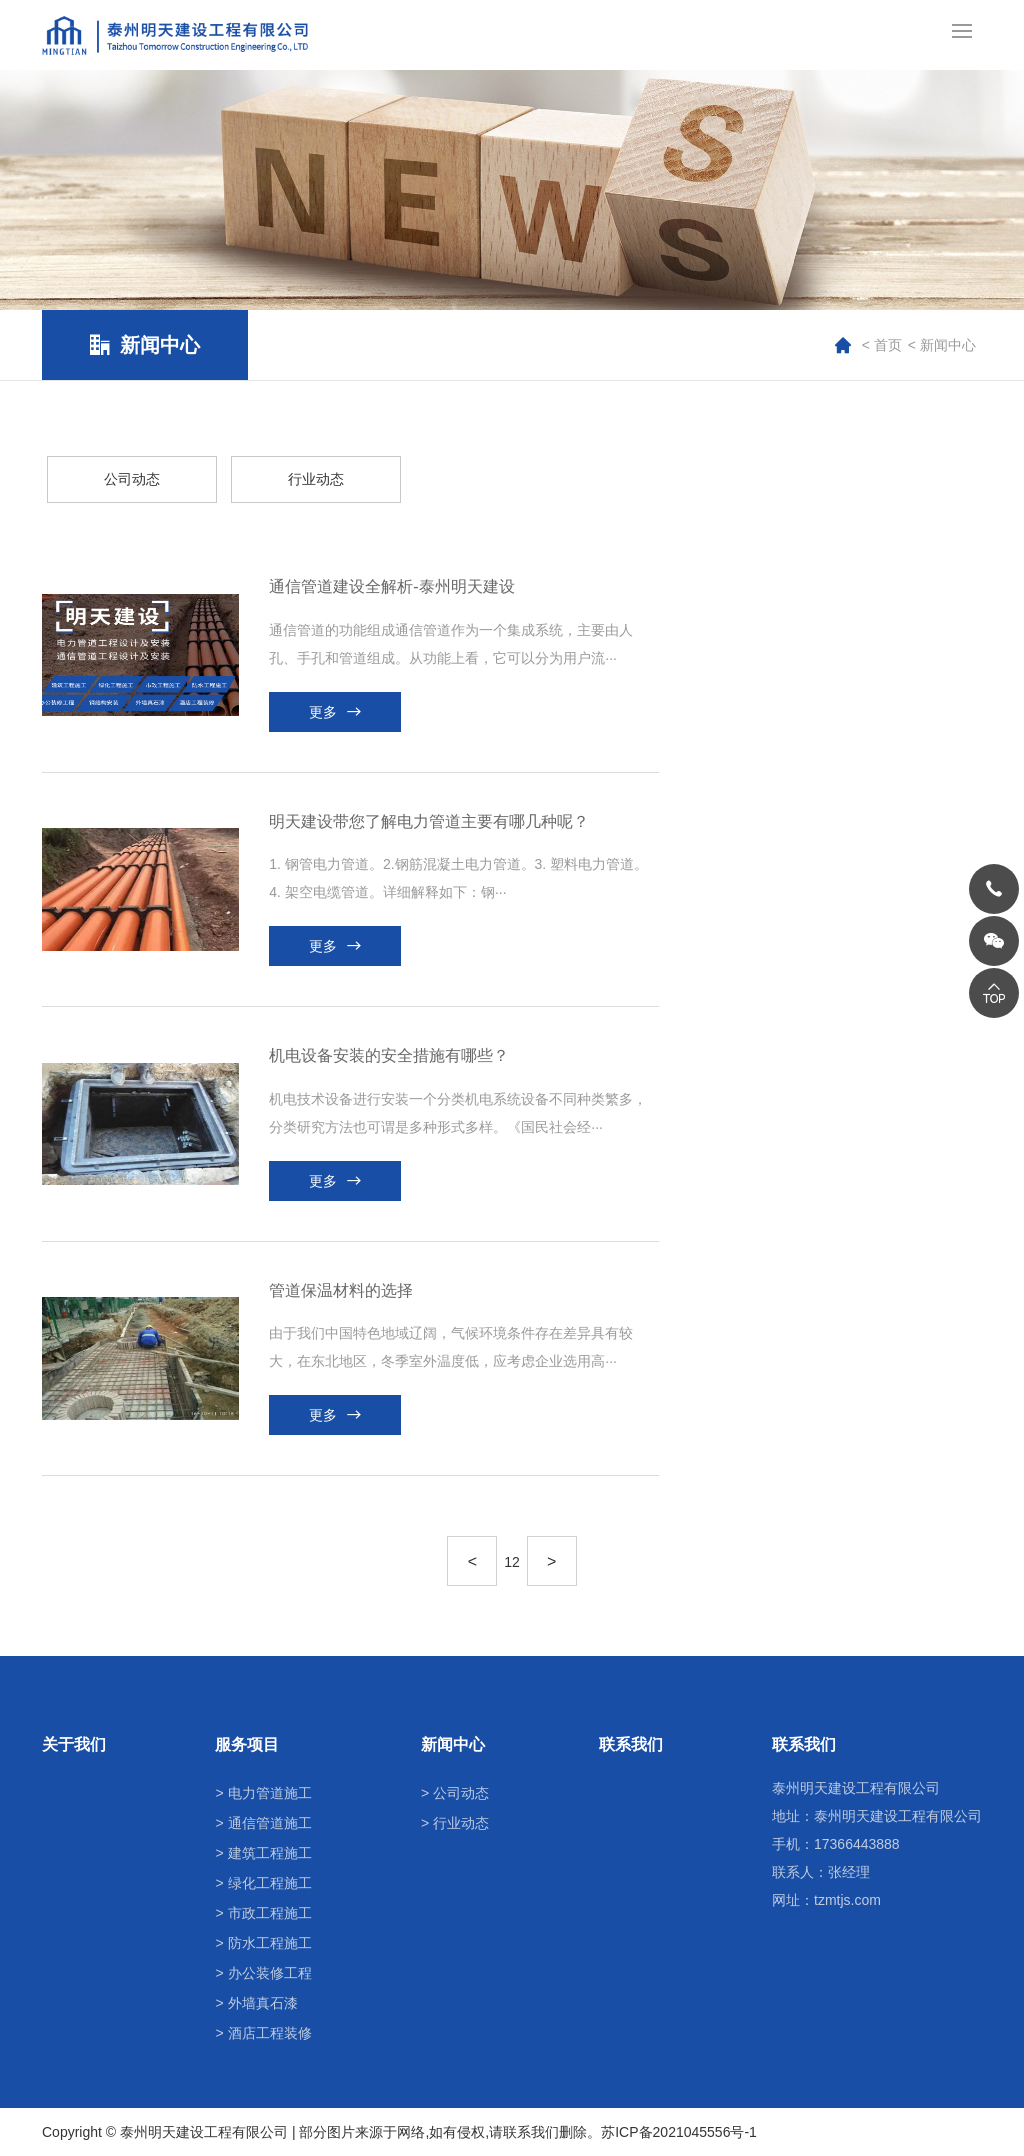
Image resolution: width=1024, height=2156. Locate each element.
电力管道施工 (270, 1793)
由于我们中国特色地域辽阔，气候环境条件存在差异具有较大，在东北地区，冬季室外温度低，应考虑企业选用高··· (451, 1347)
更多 (323, 712)
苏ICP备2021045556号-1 (679, 2132)
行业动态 (461, 1823)
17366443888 (857, 1844)
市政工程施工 (270, 1913)
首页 (888, 345)
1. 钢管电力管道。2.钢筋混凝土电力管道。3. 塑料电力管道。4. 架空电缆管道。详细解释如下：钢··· (458, 878)
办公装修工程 (270, 1973)
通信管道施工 (270, 1823)
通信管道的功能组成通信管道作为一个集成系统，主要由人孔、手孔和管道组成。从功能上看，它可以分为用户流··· (451, 644)
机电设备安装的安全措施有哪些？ (389, 1055)
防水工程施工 (270, 1943)
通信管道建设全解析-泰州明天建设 (391, 586)
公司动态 (461, 1793)
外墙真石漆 (263, 2003)
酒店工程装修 (270, 2033)
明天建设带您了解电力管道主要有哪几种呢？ (429, 821)
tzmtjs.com (847, 1900)
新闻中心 (948, 345)
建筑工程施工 (270, 1853)
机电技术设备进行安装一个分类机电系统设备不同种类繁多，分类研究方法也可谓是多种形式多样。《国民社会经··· (458, 1113)
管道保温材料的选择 (341, 1290)
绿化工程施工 (270, 1883)
